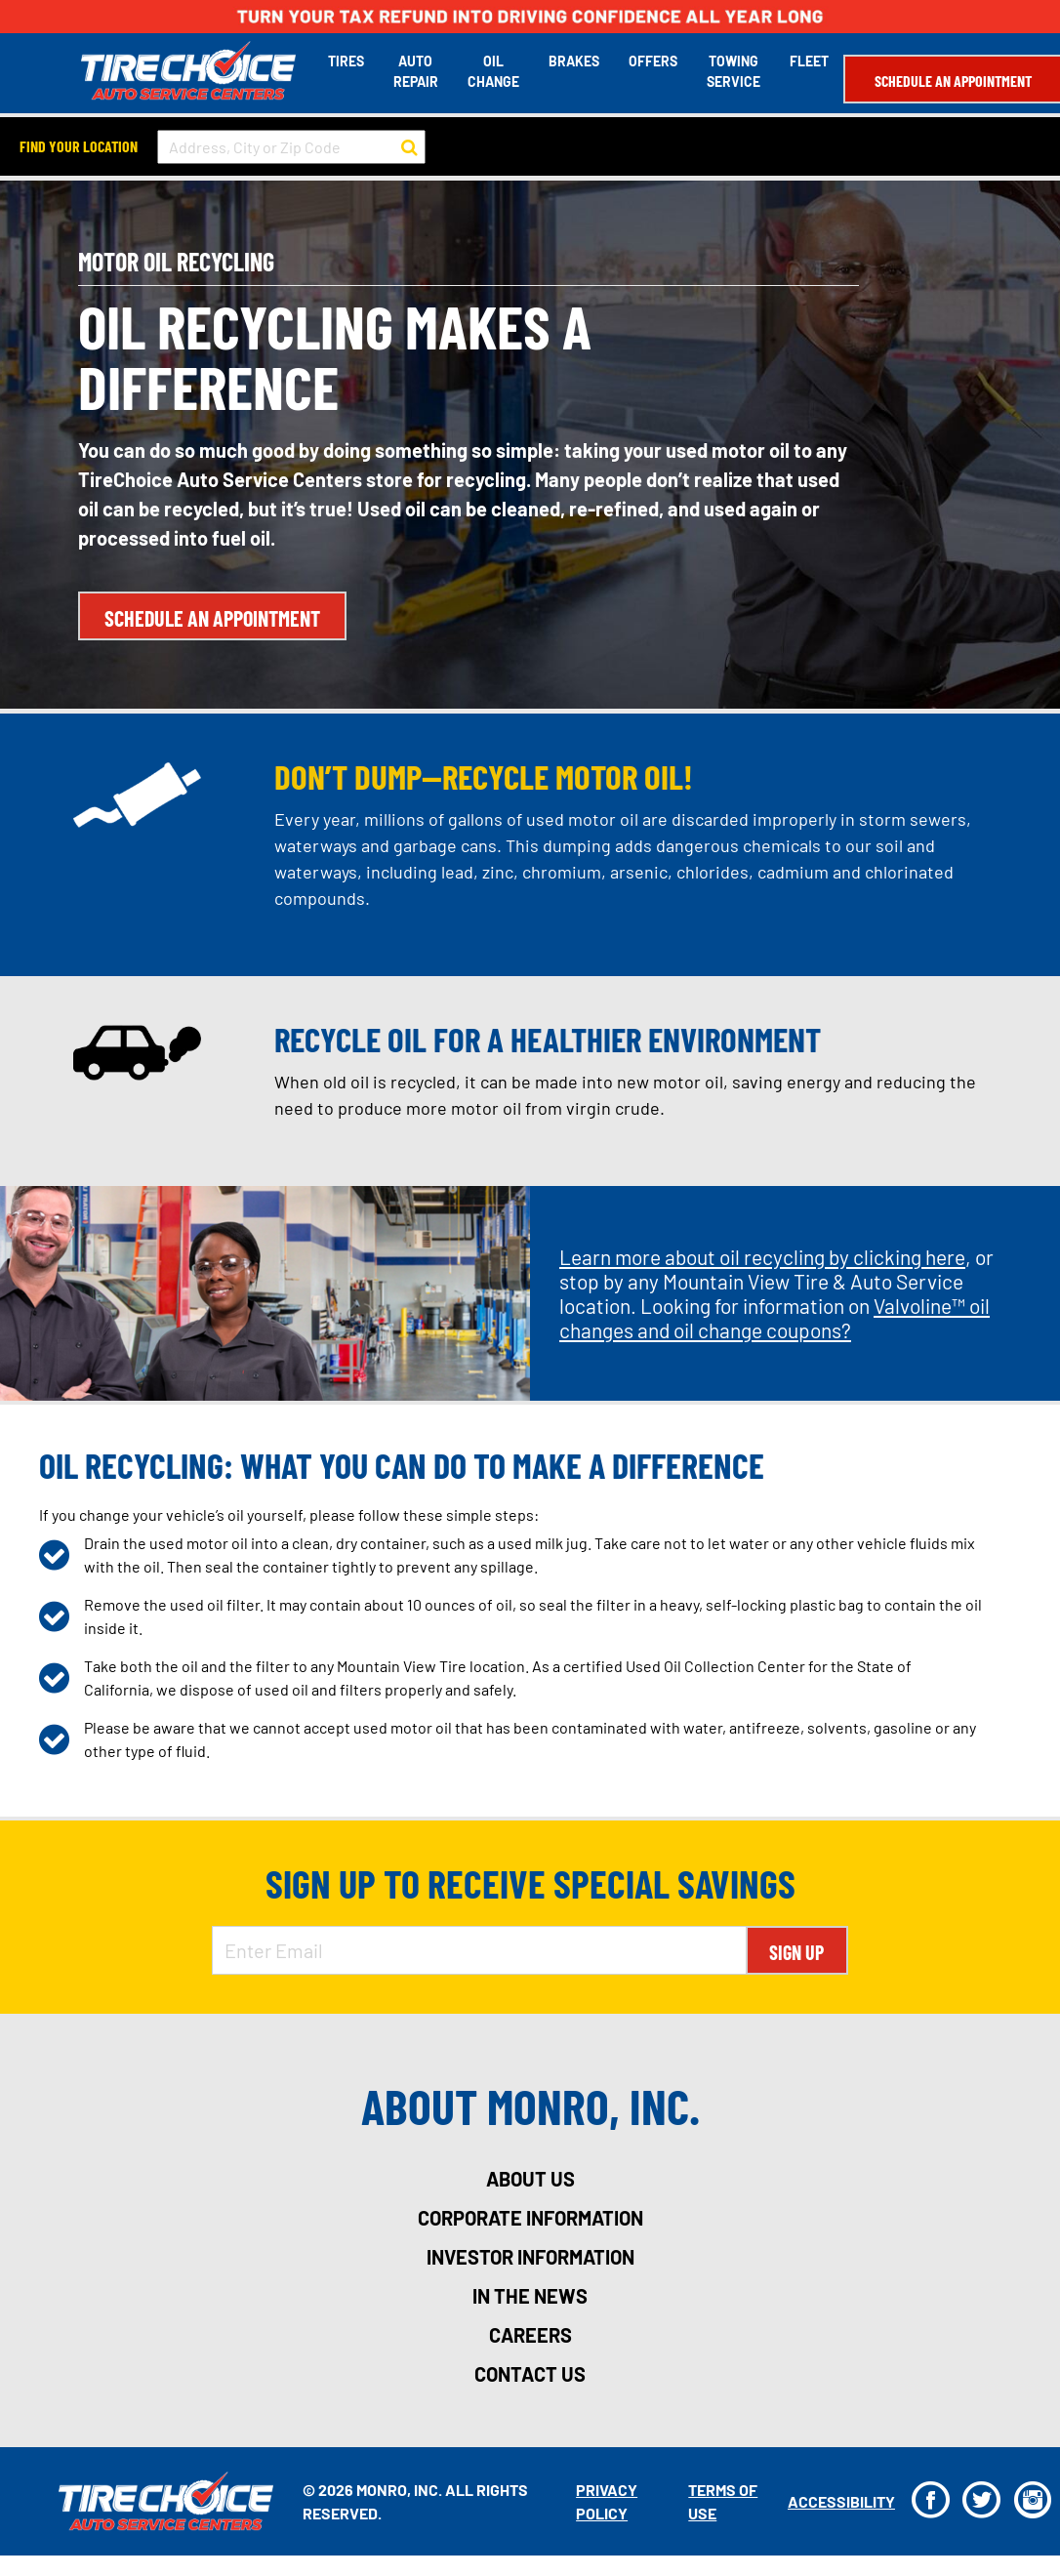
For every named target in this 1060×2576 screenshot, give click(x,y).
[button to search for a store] (409, 145)
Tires (343, 60)
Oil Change (490, 70)
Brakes (571, 60)
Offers (650, 60)
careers (530, 2334)
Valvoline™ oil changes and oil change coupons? (774, 1316)
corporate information (530, 2216)
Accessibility (837, 2499)
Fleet (806, 60)
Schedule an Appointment (950, 79)
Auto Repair (412, 70)
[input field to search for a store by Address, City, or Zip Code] (291, 145)
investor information (530, 2256)
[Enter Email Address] (479, 1949)
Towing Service (730, 70)
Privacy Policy (604, 2499)
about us (530, 2177)
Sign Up (796, 1951)
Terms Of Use (719, 2499)
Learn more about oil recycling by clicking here (762, 1256)
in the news (530, 2295)
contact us (530, 2373)
